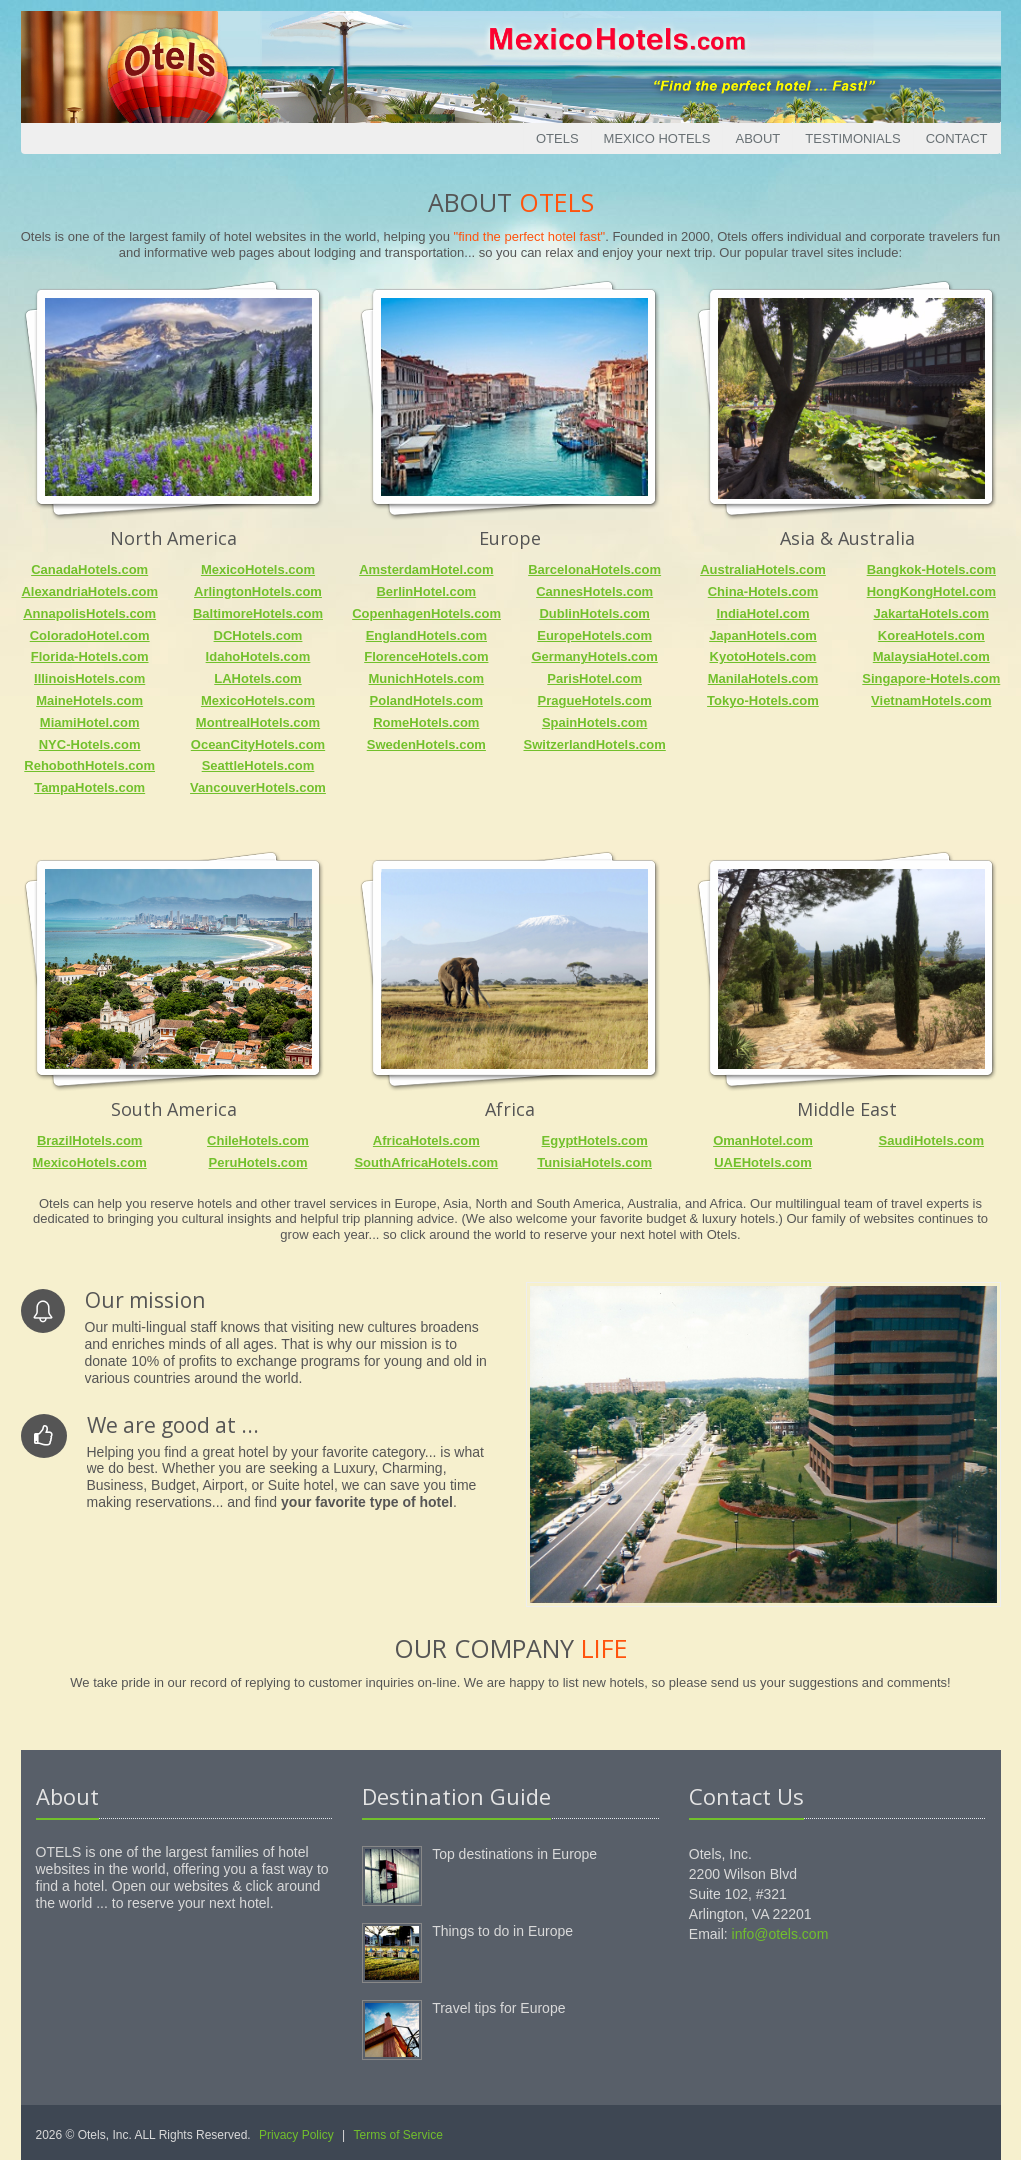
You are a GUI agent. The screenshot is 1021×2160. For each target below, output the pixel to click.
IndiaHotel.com (762, 613)
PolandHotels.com (426, 700)
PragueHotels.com (595, 700)
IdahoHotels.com (258, 656)
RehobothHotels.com (89, 765)
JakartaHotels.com (931, 613)
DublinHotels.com (594, 613)
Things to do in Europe (502, 1931)
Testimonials (852, 138)
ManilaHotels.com (763, 678)
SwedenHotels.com (426, 744)
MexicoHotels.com (258, 569)
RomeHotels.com (426, 722)
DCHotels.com (258, 635)
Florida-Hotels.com (90, 656)
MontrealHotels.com (258, 722)
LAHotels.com (257, 678)
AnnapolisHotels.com (89, 613)
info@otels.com (780, 1934)
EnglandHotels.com (426, 635)
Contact (957, 138)
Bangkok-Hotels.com (931, 569)
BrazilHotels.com (89, 1140)
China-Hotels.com (763, 591)
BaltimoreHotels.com (258, 613)
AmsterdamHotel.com (426, 569)
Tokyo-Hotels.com (763, 700)
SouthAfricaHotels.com (426, 1162)
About (757, 138)
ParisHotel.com (594, 678)
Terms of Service (398, 2135)
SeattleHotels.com (258, 765)
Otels (557, 138)
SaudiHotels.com (931, 1140)
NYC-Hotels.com (90, 744)
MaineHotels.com (89, 700)
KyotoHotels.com (763, 656)
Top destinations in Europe (514, 1854)
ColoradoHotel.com (90, 635)
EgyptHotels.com (595, 1140)
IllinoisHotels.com (89, 678)
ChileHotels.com (258, 1140)
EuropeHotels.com (594, 635)
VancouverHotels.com (258, 787)
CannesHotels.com (594, 591)
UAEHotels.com (763, 1162)
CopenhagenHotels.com (426, 613)
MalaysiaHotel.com (931, 656)
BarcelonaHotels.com (594, 569)
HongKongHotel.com (931, 591)
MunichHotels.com (427, 678)
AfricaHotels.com (426, 1140)
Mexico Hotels (657, 138)
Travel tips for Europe (498, 2008)
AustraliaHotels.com (763, 569)
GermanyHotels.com (594, 656)
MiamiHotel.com (90, 722)
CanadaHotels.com (89, 569)
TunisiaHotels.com (594, 1162)
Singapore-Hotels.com (931, 678)
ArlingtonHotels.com (258, 591)
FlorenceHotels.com (426, 656)
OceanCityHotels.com (258, 744)
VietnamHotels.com (931, 700)
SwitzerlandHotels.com (594, 744)
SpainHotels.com (594, 722)
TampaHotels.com (89, 787)
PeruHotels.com (258, 1162)
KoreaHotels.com (931, 635)
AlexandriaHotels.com (89, 591)
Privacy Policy (296, 2135)
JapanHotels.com (763, 635)
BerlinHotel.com (426, 591)
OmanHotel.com (763, 1140)
